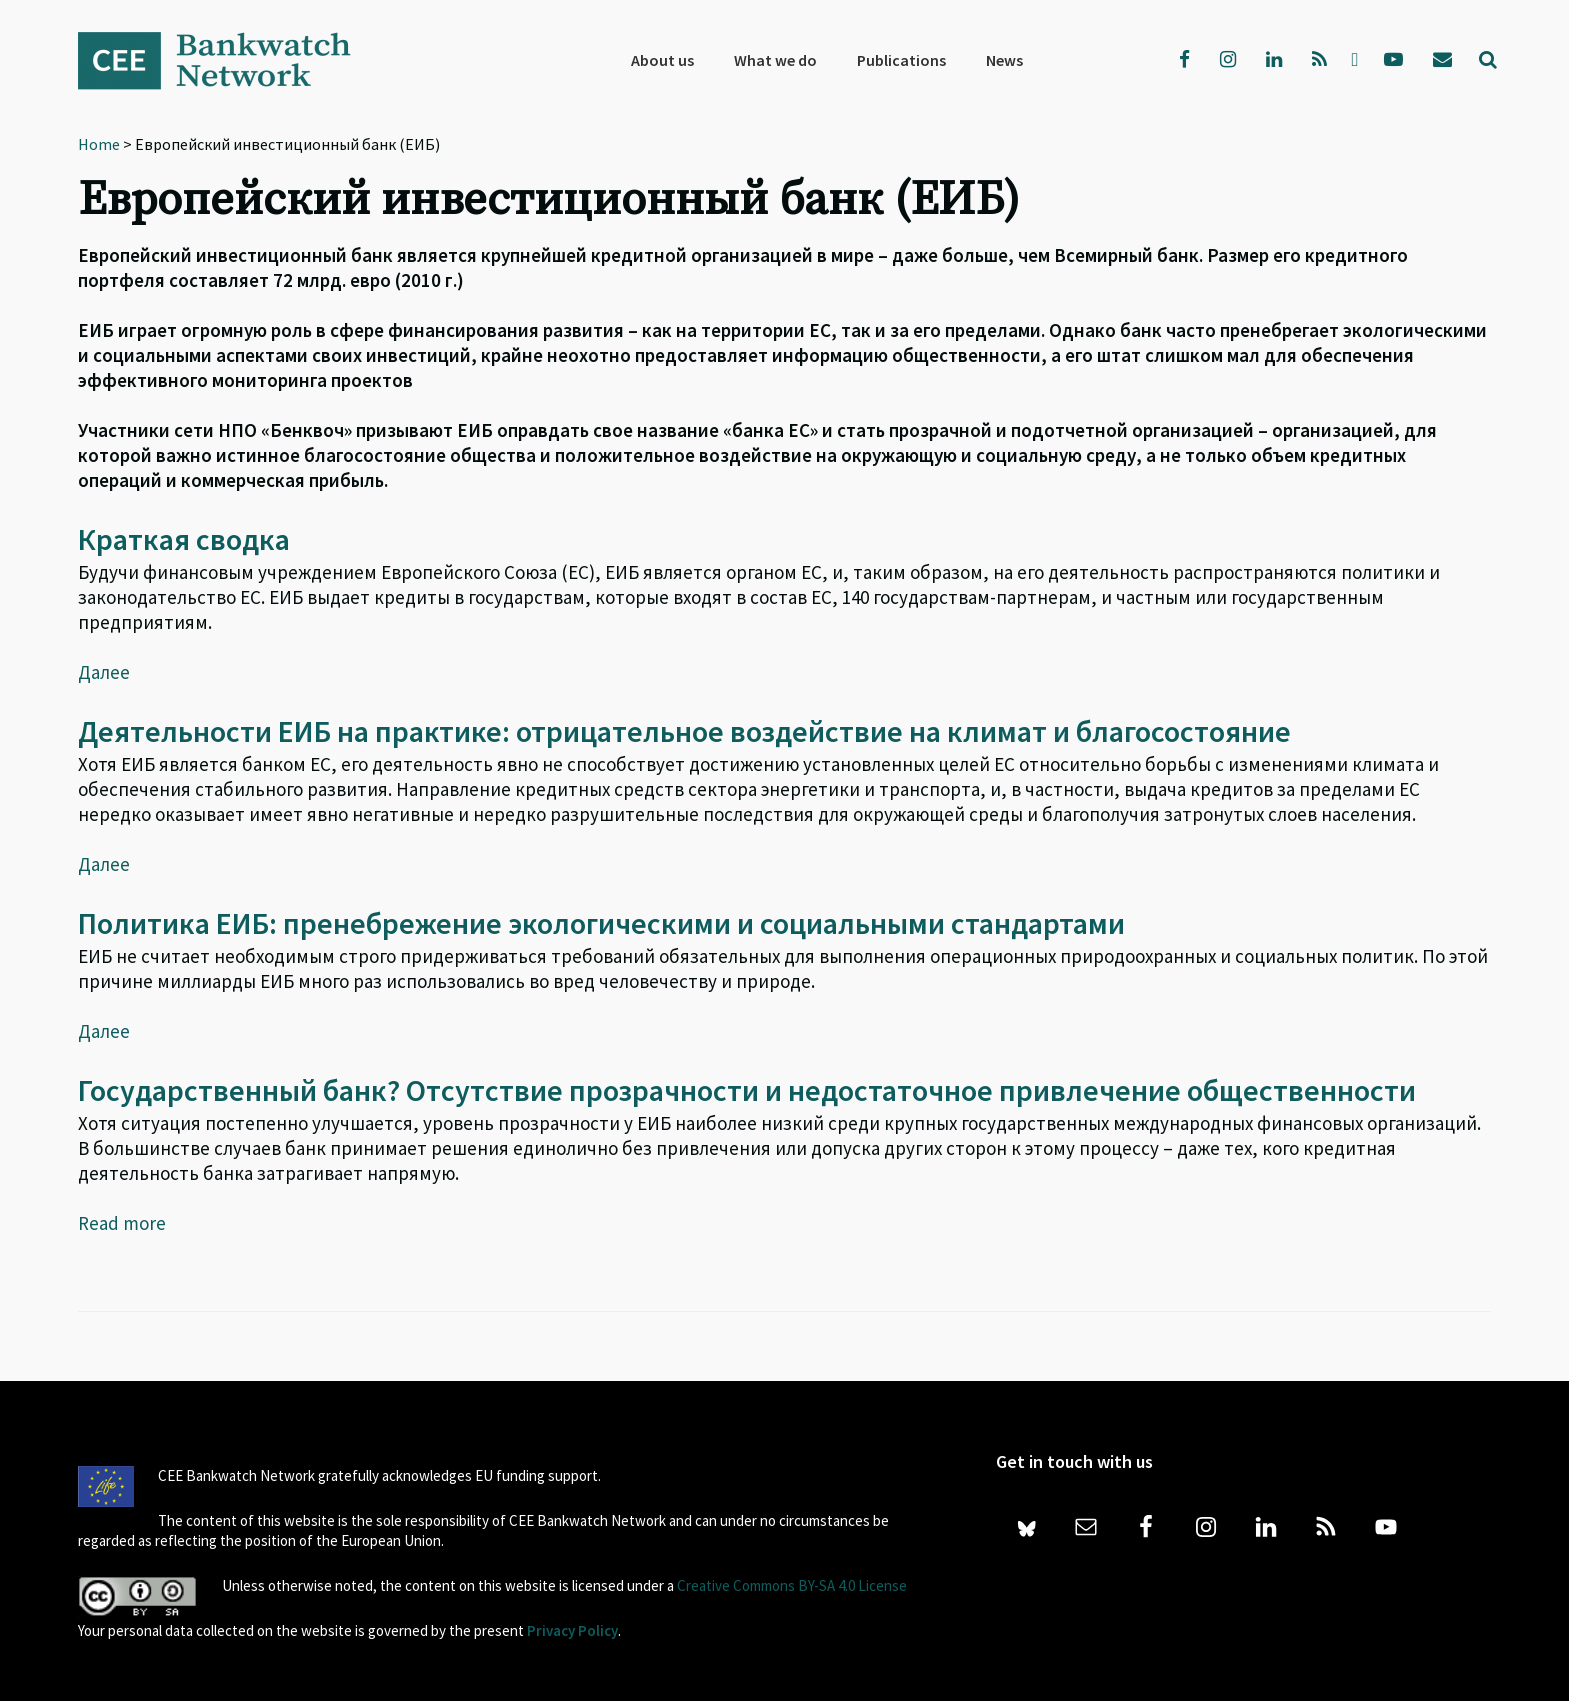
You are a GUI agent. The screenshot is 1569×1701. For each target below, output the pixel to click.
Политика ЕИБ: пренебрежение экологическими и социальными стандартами (601, 923)
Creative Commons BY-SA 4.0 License (792, 1585)
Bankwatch (228, 60)
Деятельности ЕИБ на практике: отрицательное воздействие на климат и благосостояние (684, 731)
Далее (104, 672)
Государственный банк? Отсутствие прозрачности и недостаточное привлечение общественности (747, 1090)
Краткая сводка (184, 539)
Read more (122, 1223)
